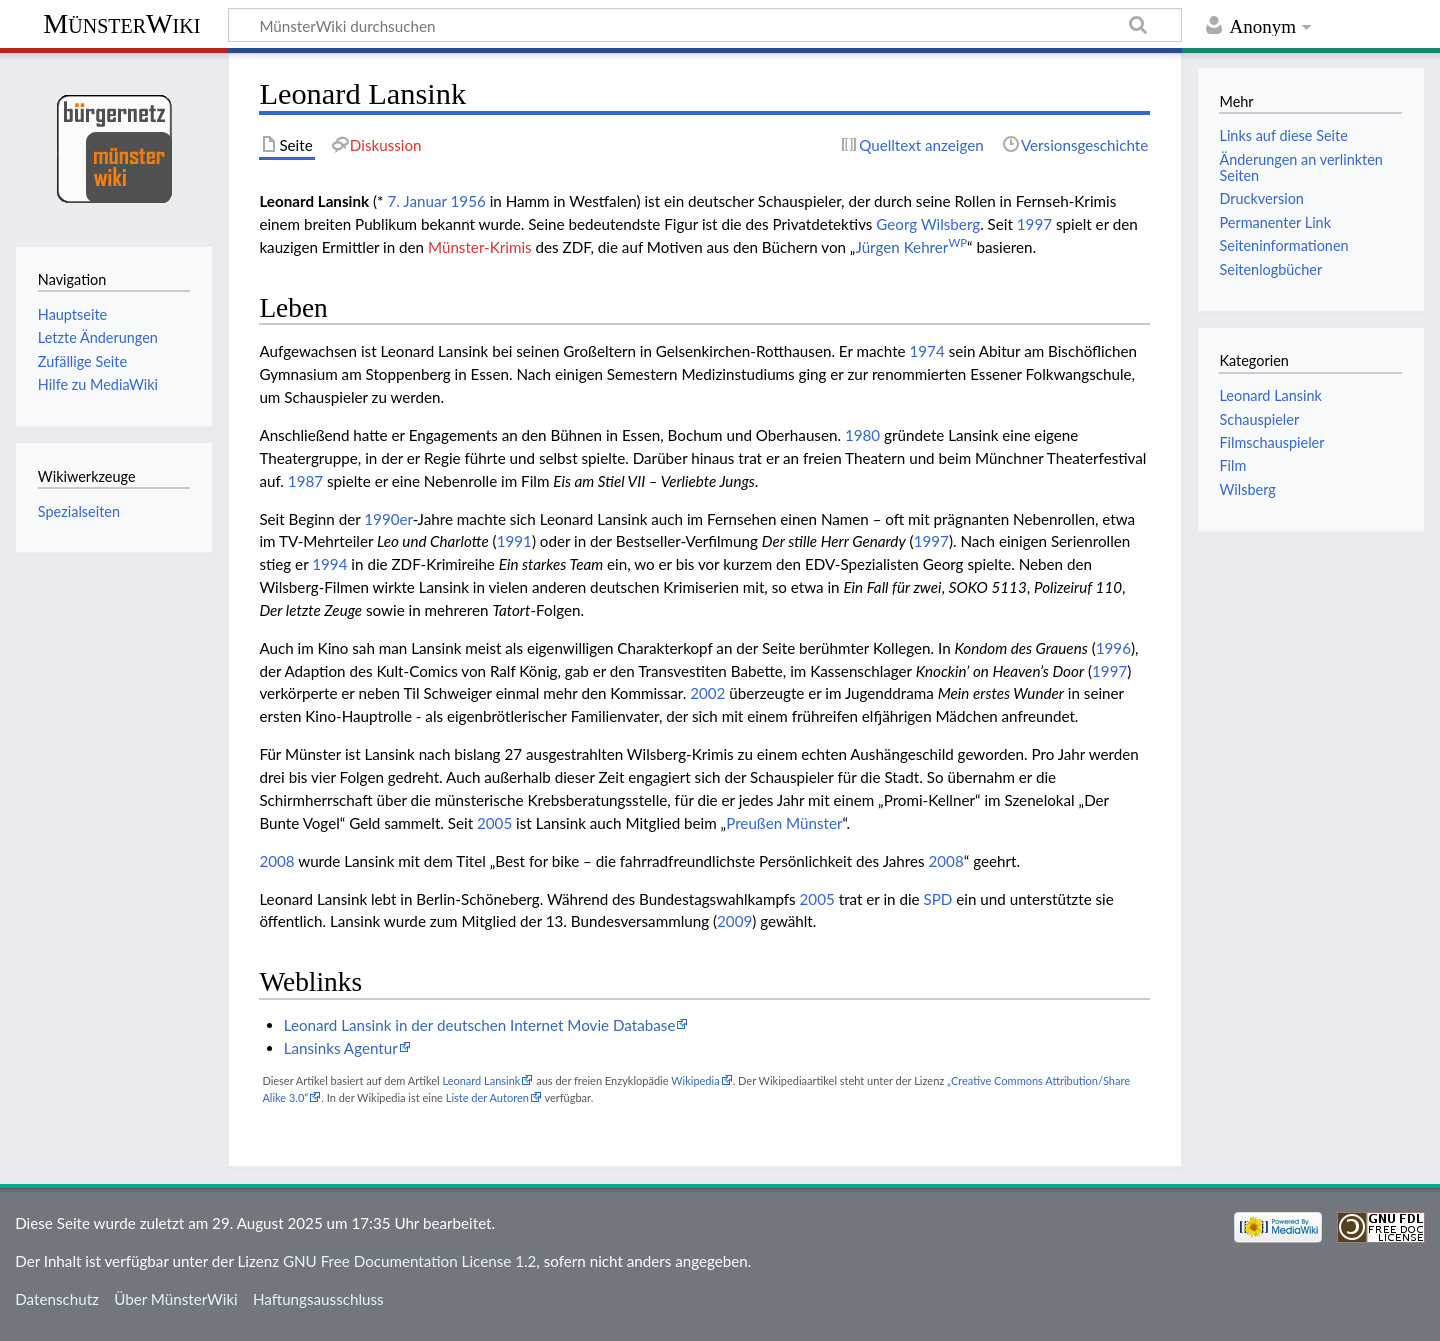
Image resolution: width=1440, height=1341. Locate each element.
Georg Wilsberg (928, 224)
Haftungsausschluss (318, 1299)
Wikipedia (695, 1080)
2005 (494, 823)
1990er (388, 519)
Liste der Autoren (487, 1097)
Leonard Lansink (481, 1080)
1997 (1034, 224)
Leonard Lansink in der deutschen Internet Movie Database (480, 1025)
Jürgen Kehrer (911, 247)
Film (1232, 465)
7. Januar (416, 201)
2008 (276, 861)
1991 (514, 541)
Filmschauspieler (1271, 442)
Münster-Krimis (480, 247)
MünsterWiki (121, 23)
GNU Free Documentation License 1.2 (409, 1261)
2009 (734, 921)
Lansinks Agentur (341, 1048)
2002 (707, 693)
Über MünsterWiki (176, 1299)
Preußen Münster (784, 823)
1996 (1113, 648)
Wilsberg (1247, 489)
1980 (862, 435)
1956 (468, 201)
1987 (305, 481)
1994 (329, 564)
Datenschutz (57, 1299)
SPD (938, 899)
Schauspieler (1259, 419)
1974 (927, 351)
